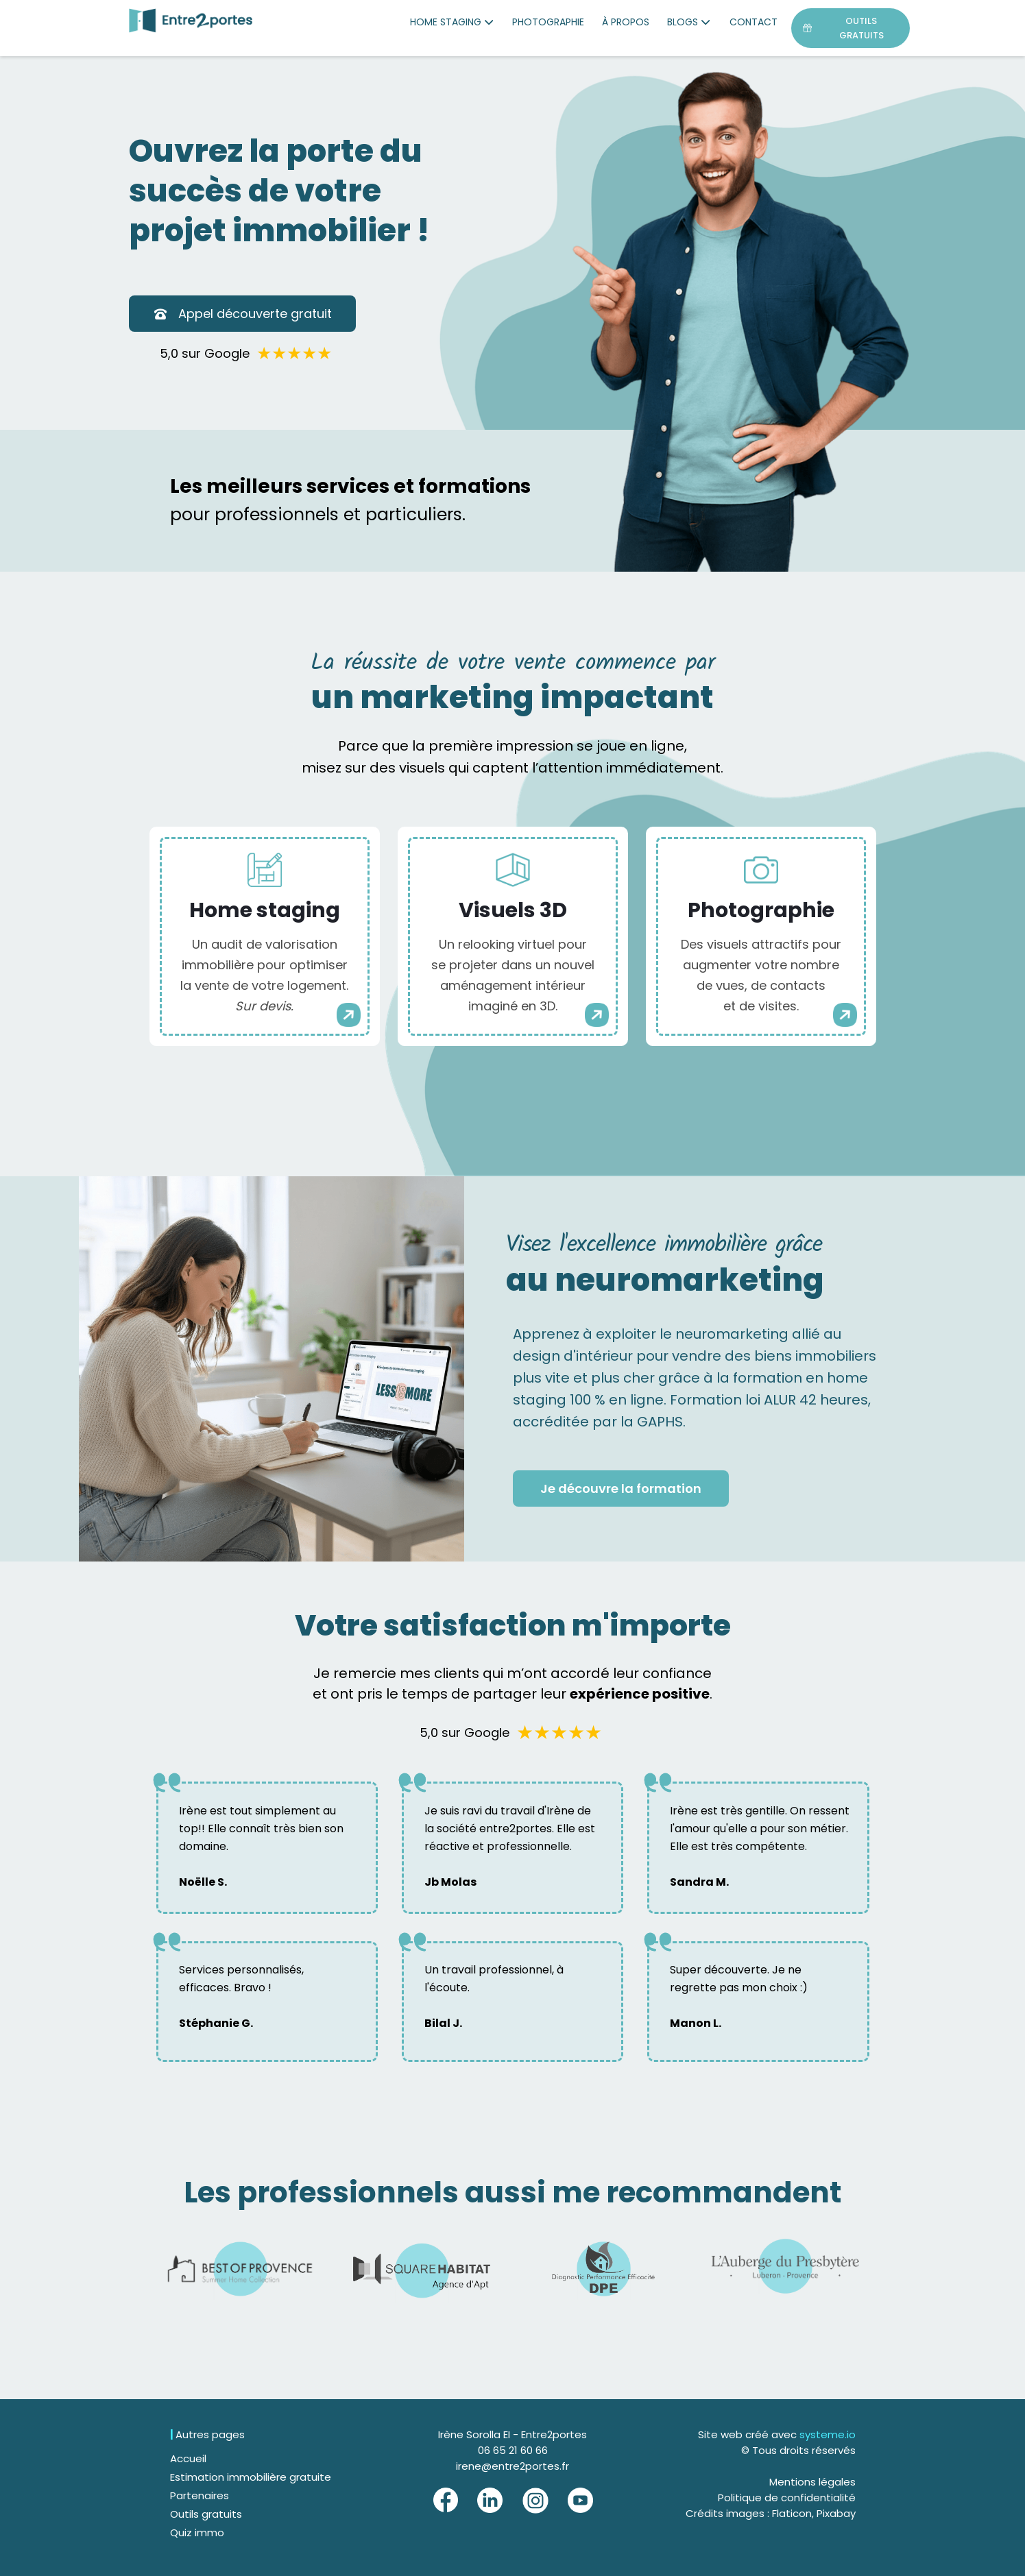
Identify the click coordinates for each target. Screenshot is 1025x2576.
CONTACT (753, 22)
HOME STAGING (452, 22)
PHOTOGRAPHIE (548, 22)
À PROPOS (625, 22)
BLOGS (689, 22)
